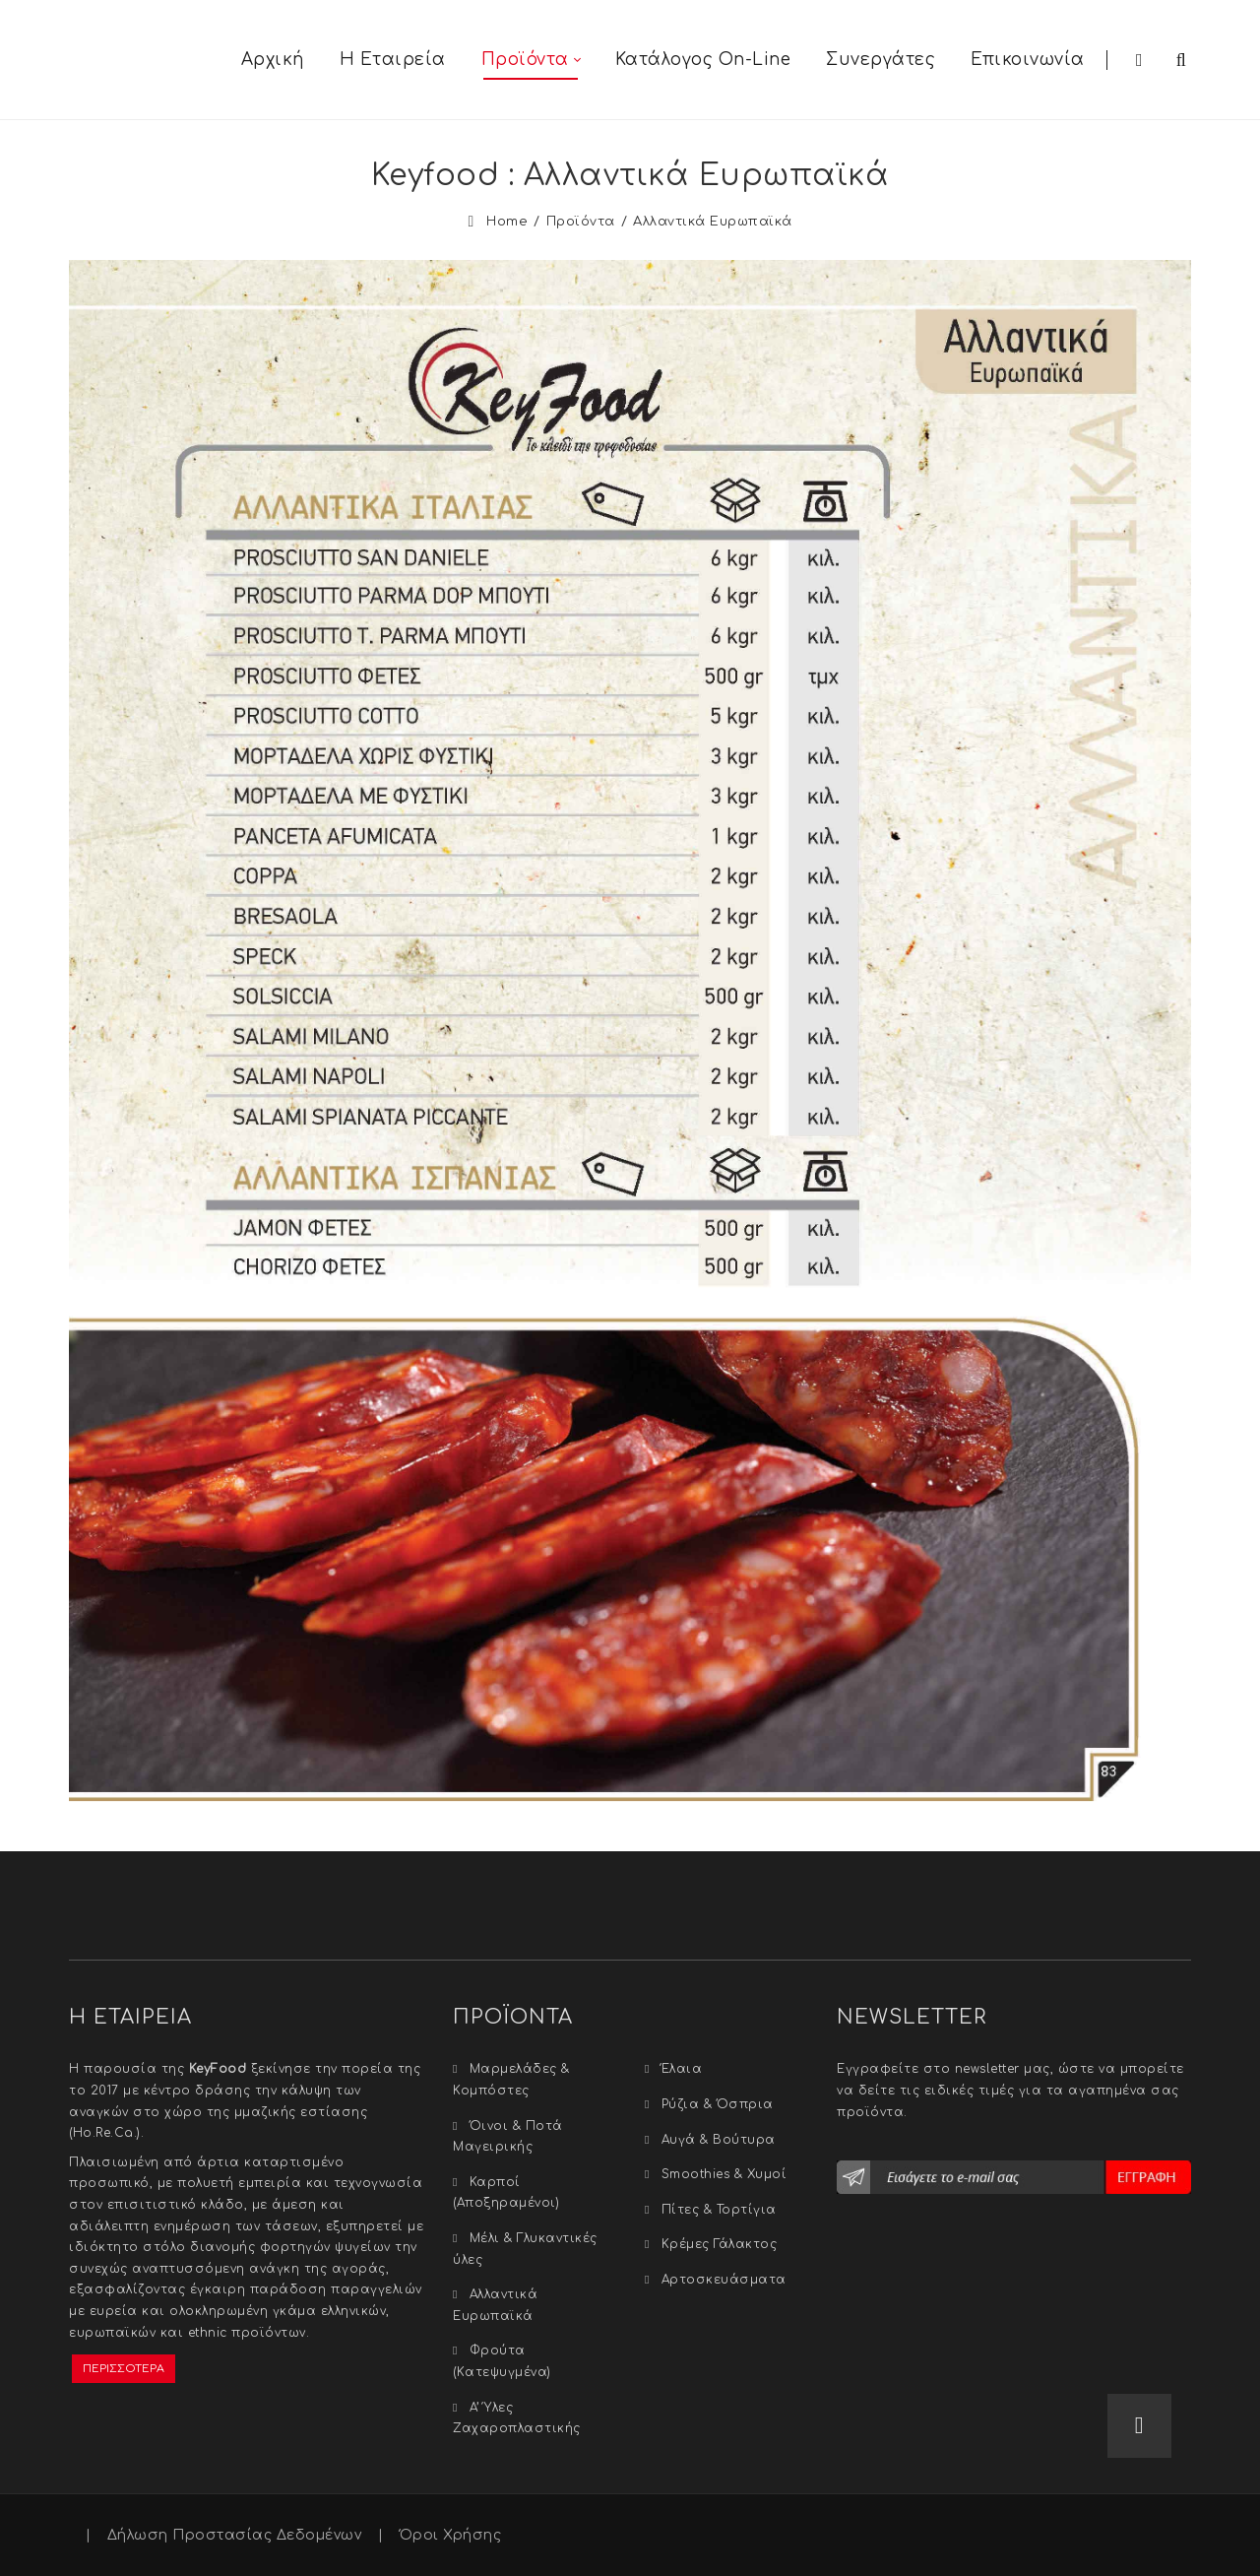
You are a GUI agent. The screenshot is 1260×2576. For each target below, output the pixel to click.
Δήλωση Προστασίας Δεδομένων (234, 2535)
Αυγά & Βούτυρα (719, 2140)
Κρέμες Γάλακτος (720, 2244)
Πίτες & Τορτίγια (719, 2210)
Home (507, 221)
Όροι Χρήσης (451, 2535)
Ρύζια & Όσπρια (718, 2104)
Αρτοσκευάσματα (724, 2279)
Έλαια (682, 2069)
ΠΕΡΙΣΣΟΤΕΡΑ (123, 2368)
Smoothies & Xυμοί (725, 2174)
